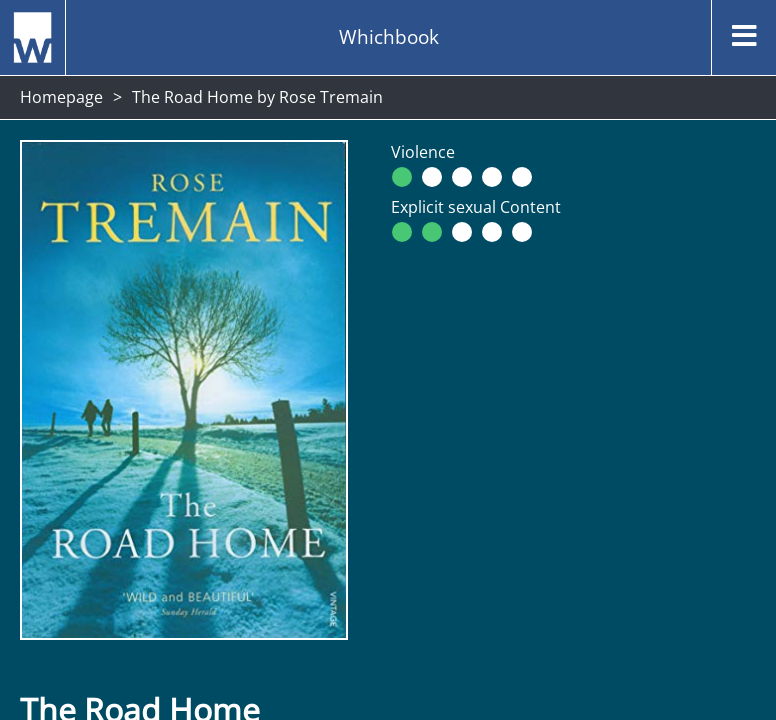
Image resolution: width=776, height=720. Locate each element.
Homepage (61, 97)
